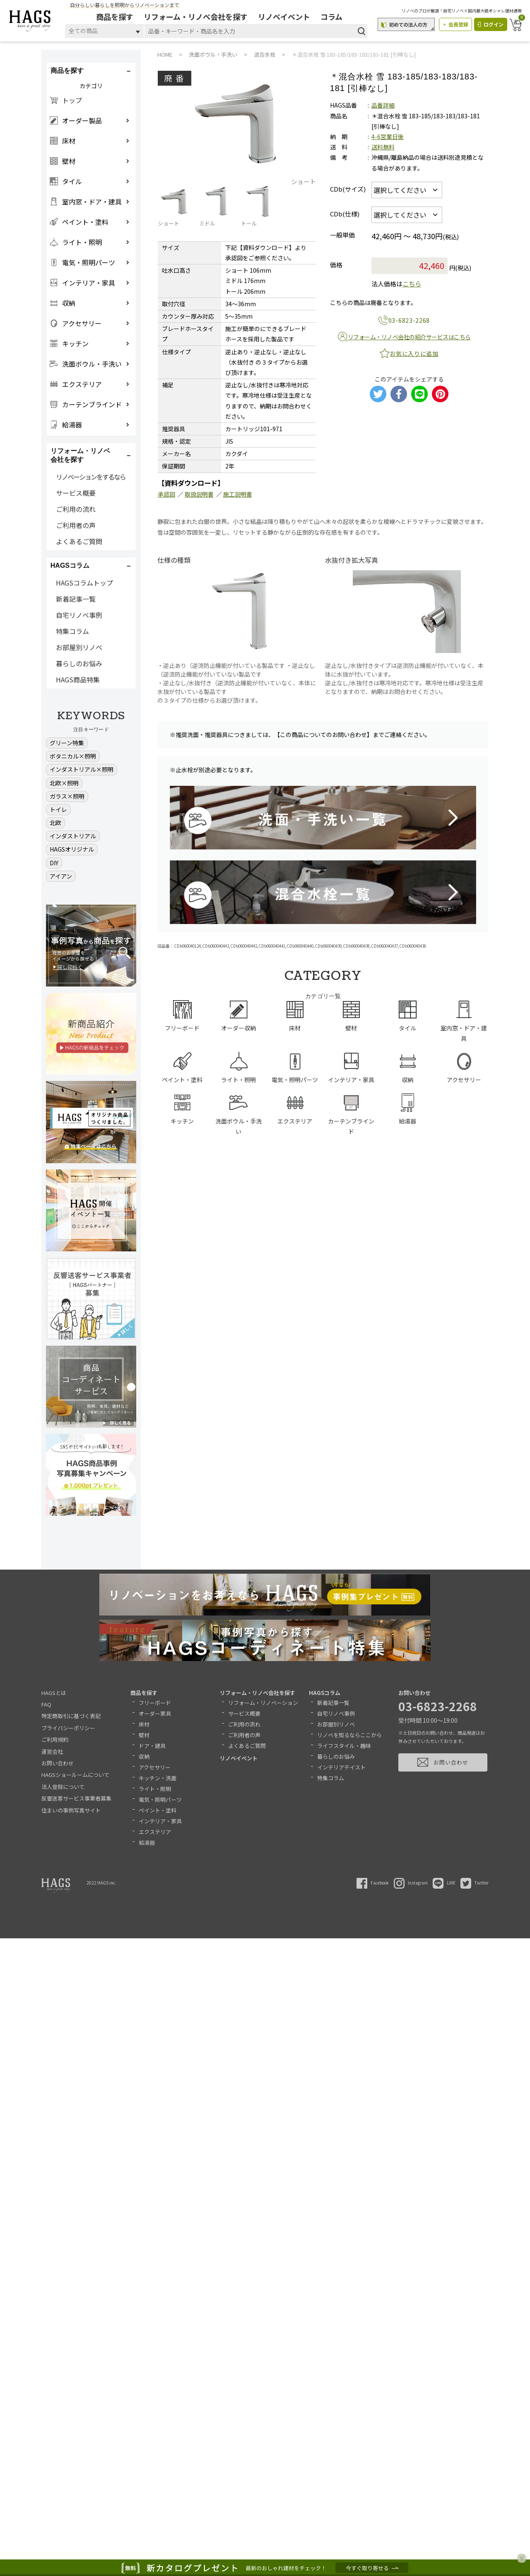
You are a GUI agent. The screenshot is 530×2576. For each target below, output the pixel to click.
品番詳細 (383, 105)
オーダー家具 (155, 1713)
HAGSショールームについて (75, 1775)
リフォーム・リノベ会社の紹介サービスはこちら (409, 337)
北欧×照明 (64, 783)
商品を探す (115, 16)
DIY (54, 863)
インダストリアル (73, 836)
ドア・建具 (152, 1746)
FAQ (46, 1704)
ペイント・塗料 (157, 1810)
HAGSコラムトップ (84, 583)
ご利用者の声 (76, 525)
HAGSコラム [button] (70, 565)
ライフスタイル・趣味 (344, 1746)
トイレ (58, 809)
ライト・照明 (155, 1789)
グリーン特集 (67, 743)
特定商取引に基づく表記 (71, 1716)
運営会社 (52, 1751)
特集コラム (72, 631)
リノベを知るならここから (349, 1735)
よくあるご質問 (79, 541)
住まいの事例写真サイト (71, 1810)
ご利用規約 (54, 1739)
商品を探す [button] (67, 70)
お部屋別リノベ (79, 647)
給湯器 (147, 1842)
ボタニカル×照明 (73, 756)
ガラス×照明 (67, 796)
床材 (144, 1724)
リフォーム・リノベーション (263, 1703)
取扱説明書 (199, 494)
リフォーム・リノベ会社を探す (196, 16)
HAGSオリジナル (72, 849)
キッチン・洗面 (157, 1778)
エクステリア (155, 1832)
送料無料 (383, 147)
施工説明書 (237, 494)
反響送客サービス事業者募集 (76, 1798)
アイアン (61, 876)
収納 (144, 1756)
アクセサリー (155, 1767)
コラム (332, 16)
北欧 (55, 823)
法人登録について (62, 1787)
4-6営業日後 (387, 136)
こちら (411, 283)
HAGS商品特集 (78, 679)
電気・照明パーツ (160, 1799)
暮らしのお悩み (79, 663)
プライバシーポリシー (68, 1728)
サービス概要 (76, 493)
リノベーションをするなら (90, 477)
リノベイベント (285, 16)
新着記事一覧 (76, 599)
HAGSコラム (324, 1693)
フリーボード (155, 1703)
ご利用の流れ (76, 509)
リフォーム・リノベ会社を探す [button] (80, 455)
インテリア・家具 (160, 1821)
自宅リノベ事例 (79, 615)
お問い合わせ (57, 1763)
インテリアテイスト (341, 1767)
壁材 (144, 1735)
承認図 (166, 494)
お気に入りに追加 (414, 353)
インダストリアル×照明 (81, 769)
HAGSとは (53, 1693)
